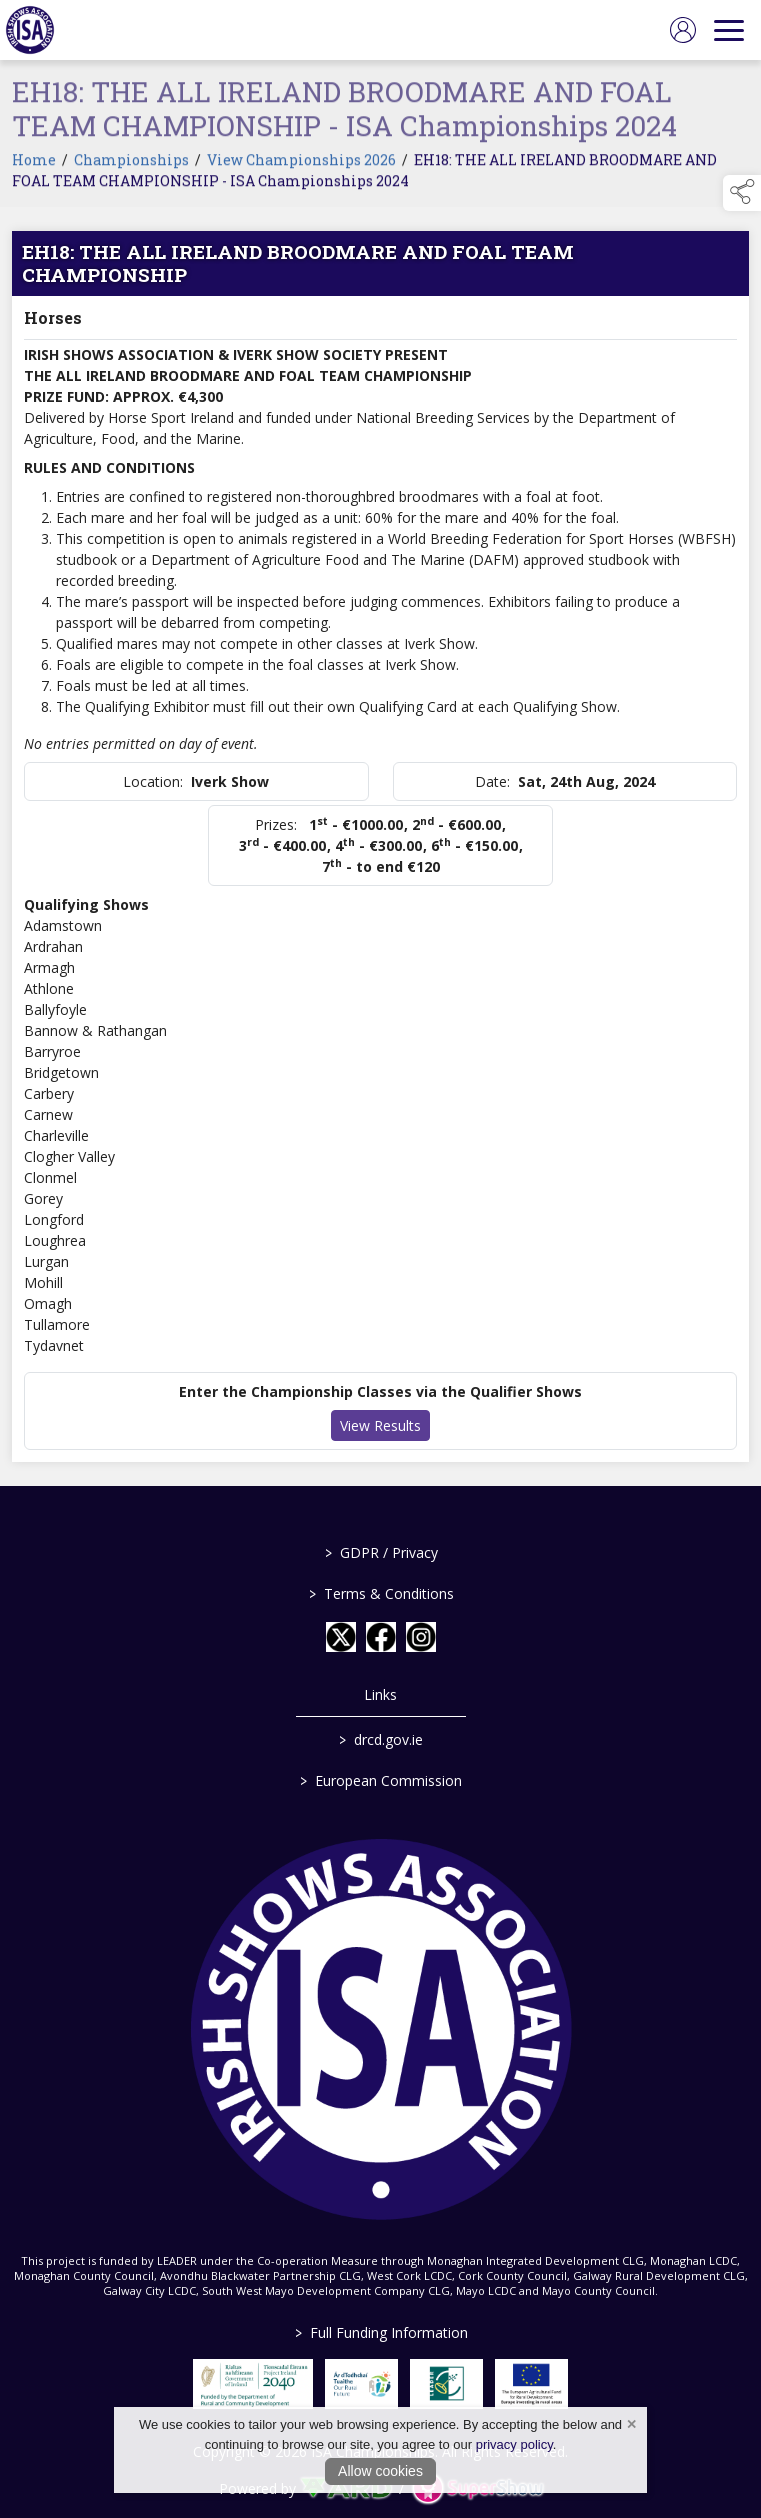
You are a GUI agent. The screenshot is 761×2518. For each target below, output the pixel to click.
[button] (742, 193)
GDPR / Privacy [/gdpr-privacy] (380, 1552)
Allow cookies (380, 2471)
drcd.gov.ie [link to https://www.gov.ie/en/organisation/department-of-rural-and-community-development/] (381, 1739)
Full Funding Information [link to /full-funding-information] (380, 2332)
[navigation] (729, 30)
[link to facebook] (381, 1637)
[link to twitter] (341, 1637)
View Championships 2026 (301, 164)
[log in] (683, 30)
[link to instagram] (421, 1637)
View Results (380, 1430)
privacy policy (514, 2444)
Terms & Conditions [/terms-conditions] (380, 1593)
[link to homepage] (30, 30)
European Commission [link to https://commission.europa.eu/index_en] (381, 1780)
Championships (131, 164)
